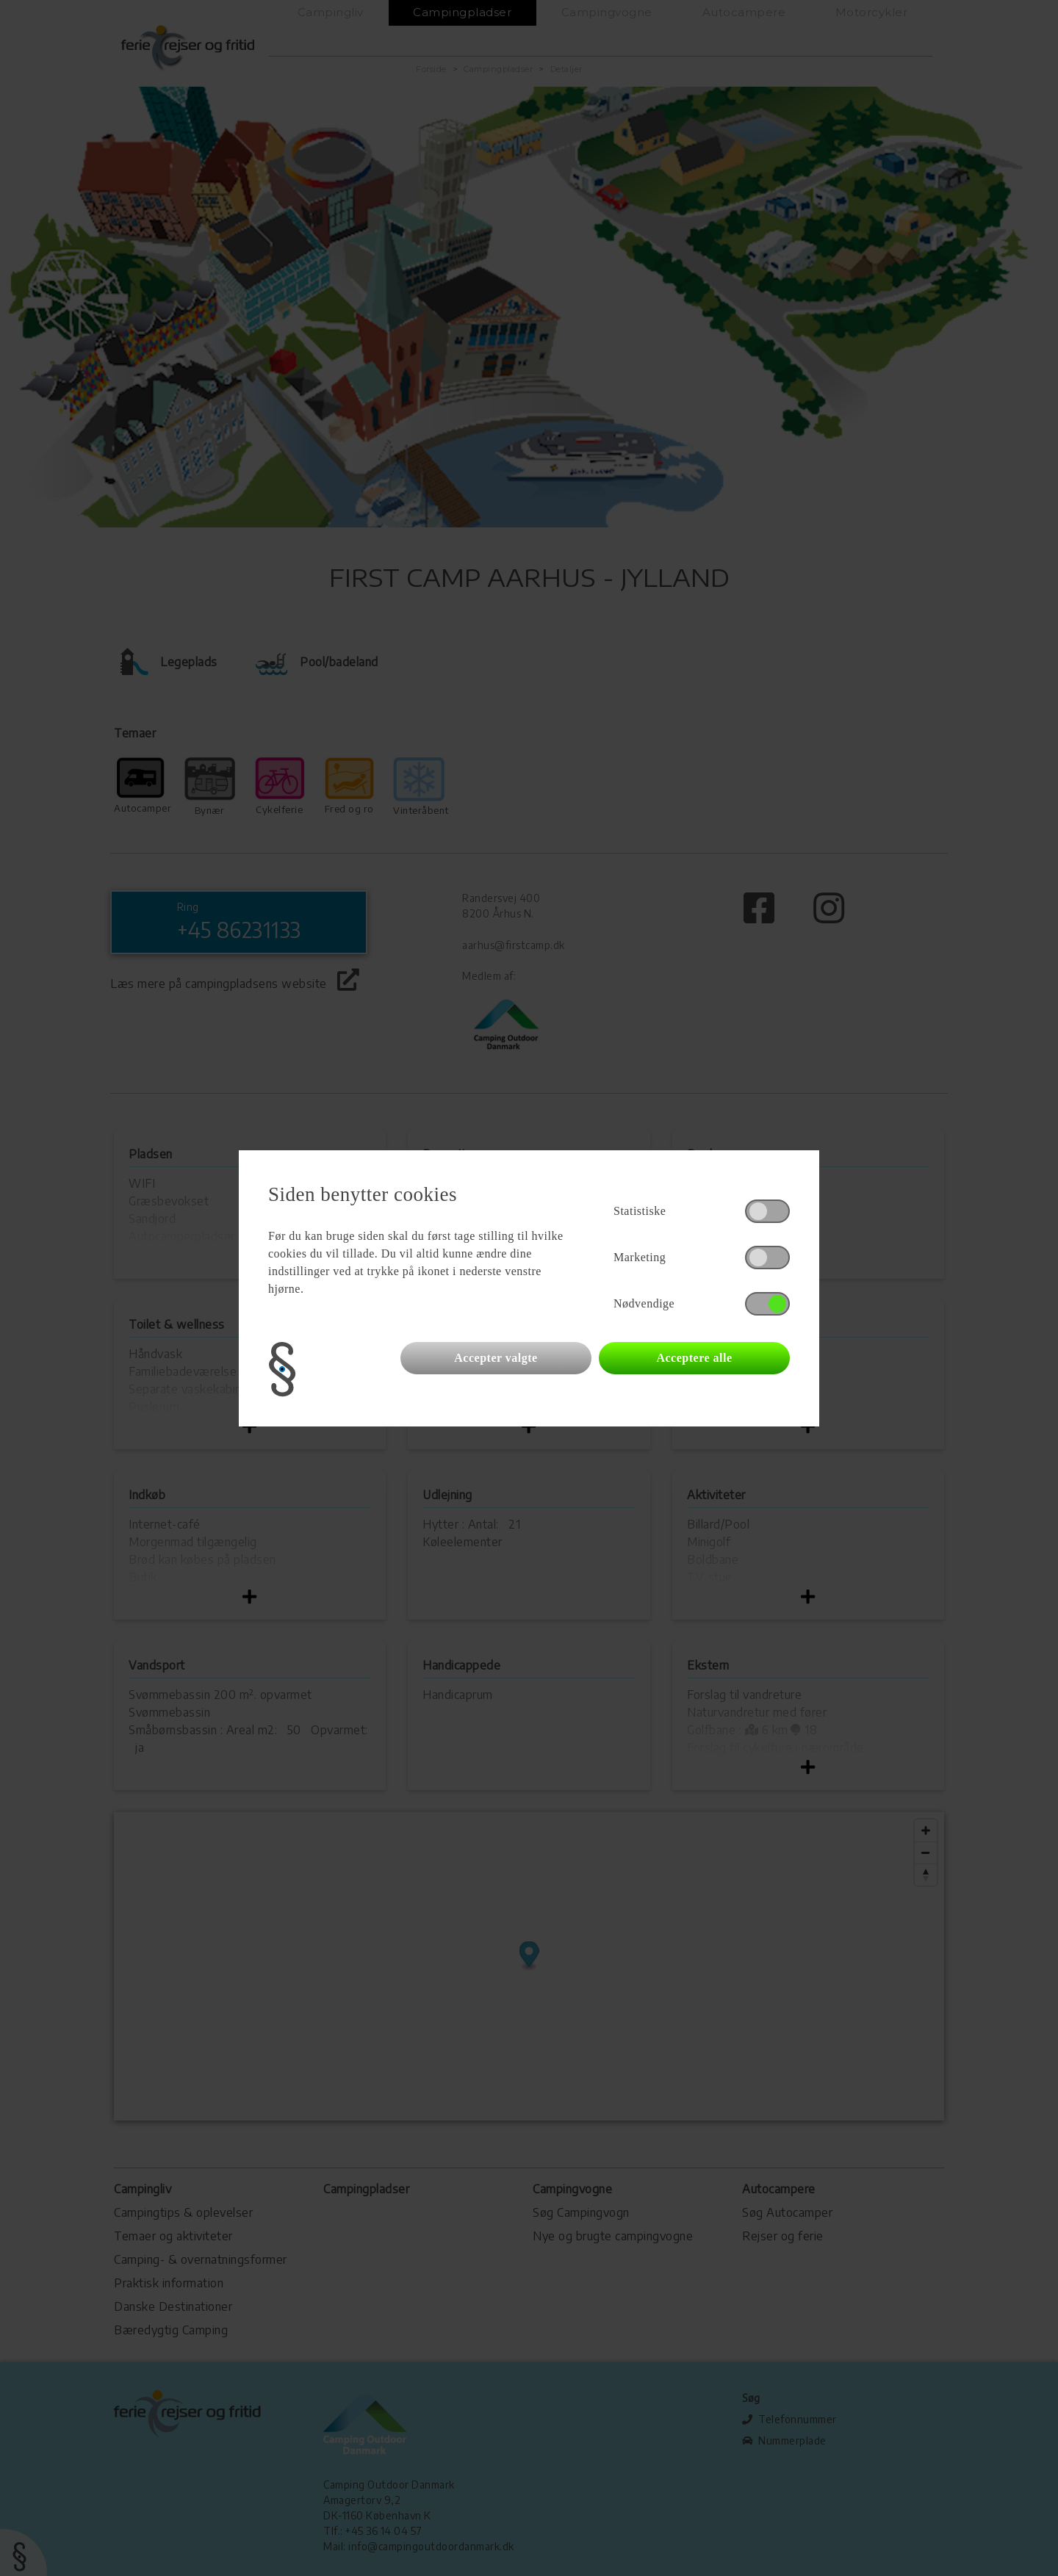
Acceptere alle (694, 1358)
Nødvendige (643, 1303)
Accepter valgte (495, 1358)
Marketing (639, 1257)
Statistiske (639, 1211)
